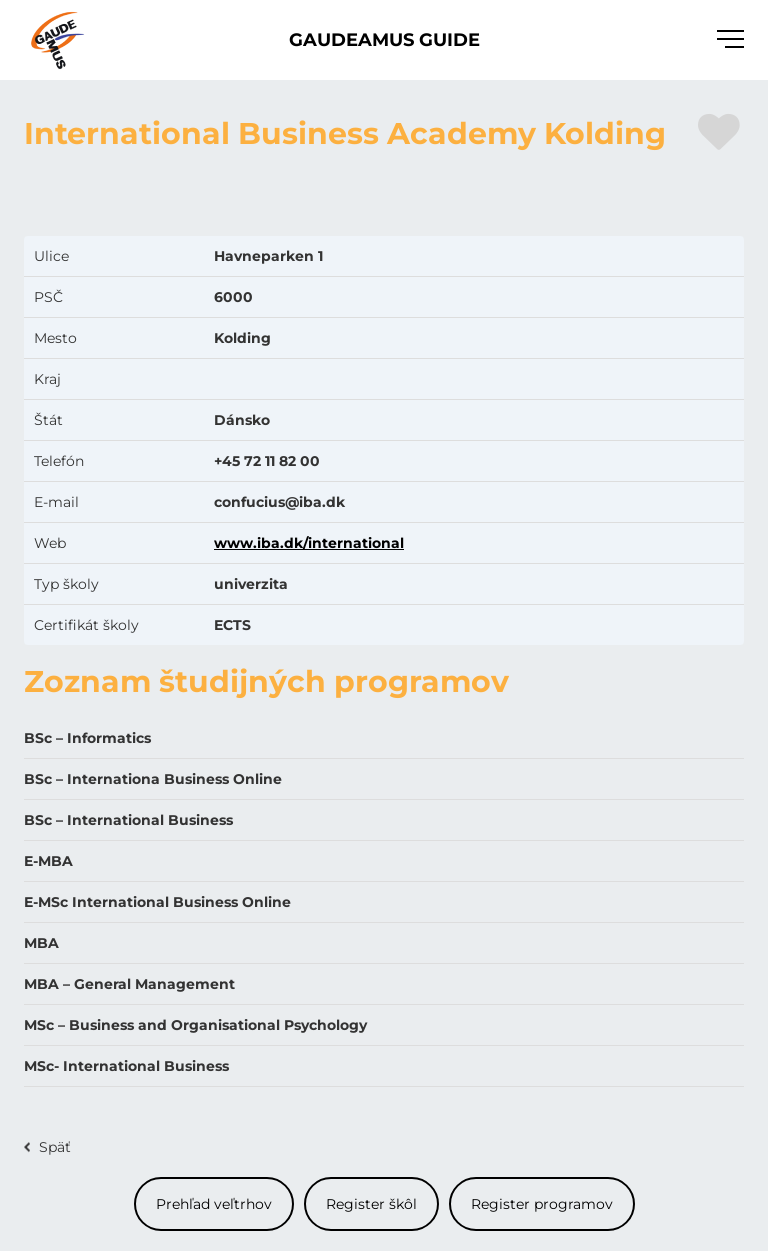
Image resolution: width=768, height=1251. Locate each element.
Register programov (542, 1204)
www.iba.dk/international (309, 543)
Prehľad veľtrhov (214, 1204)
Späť (55, 1147)
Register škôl (371, 1204)
